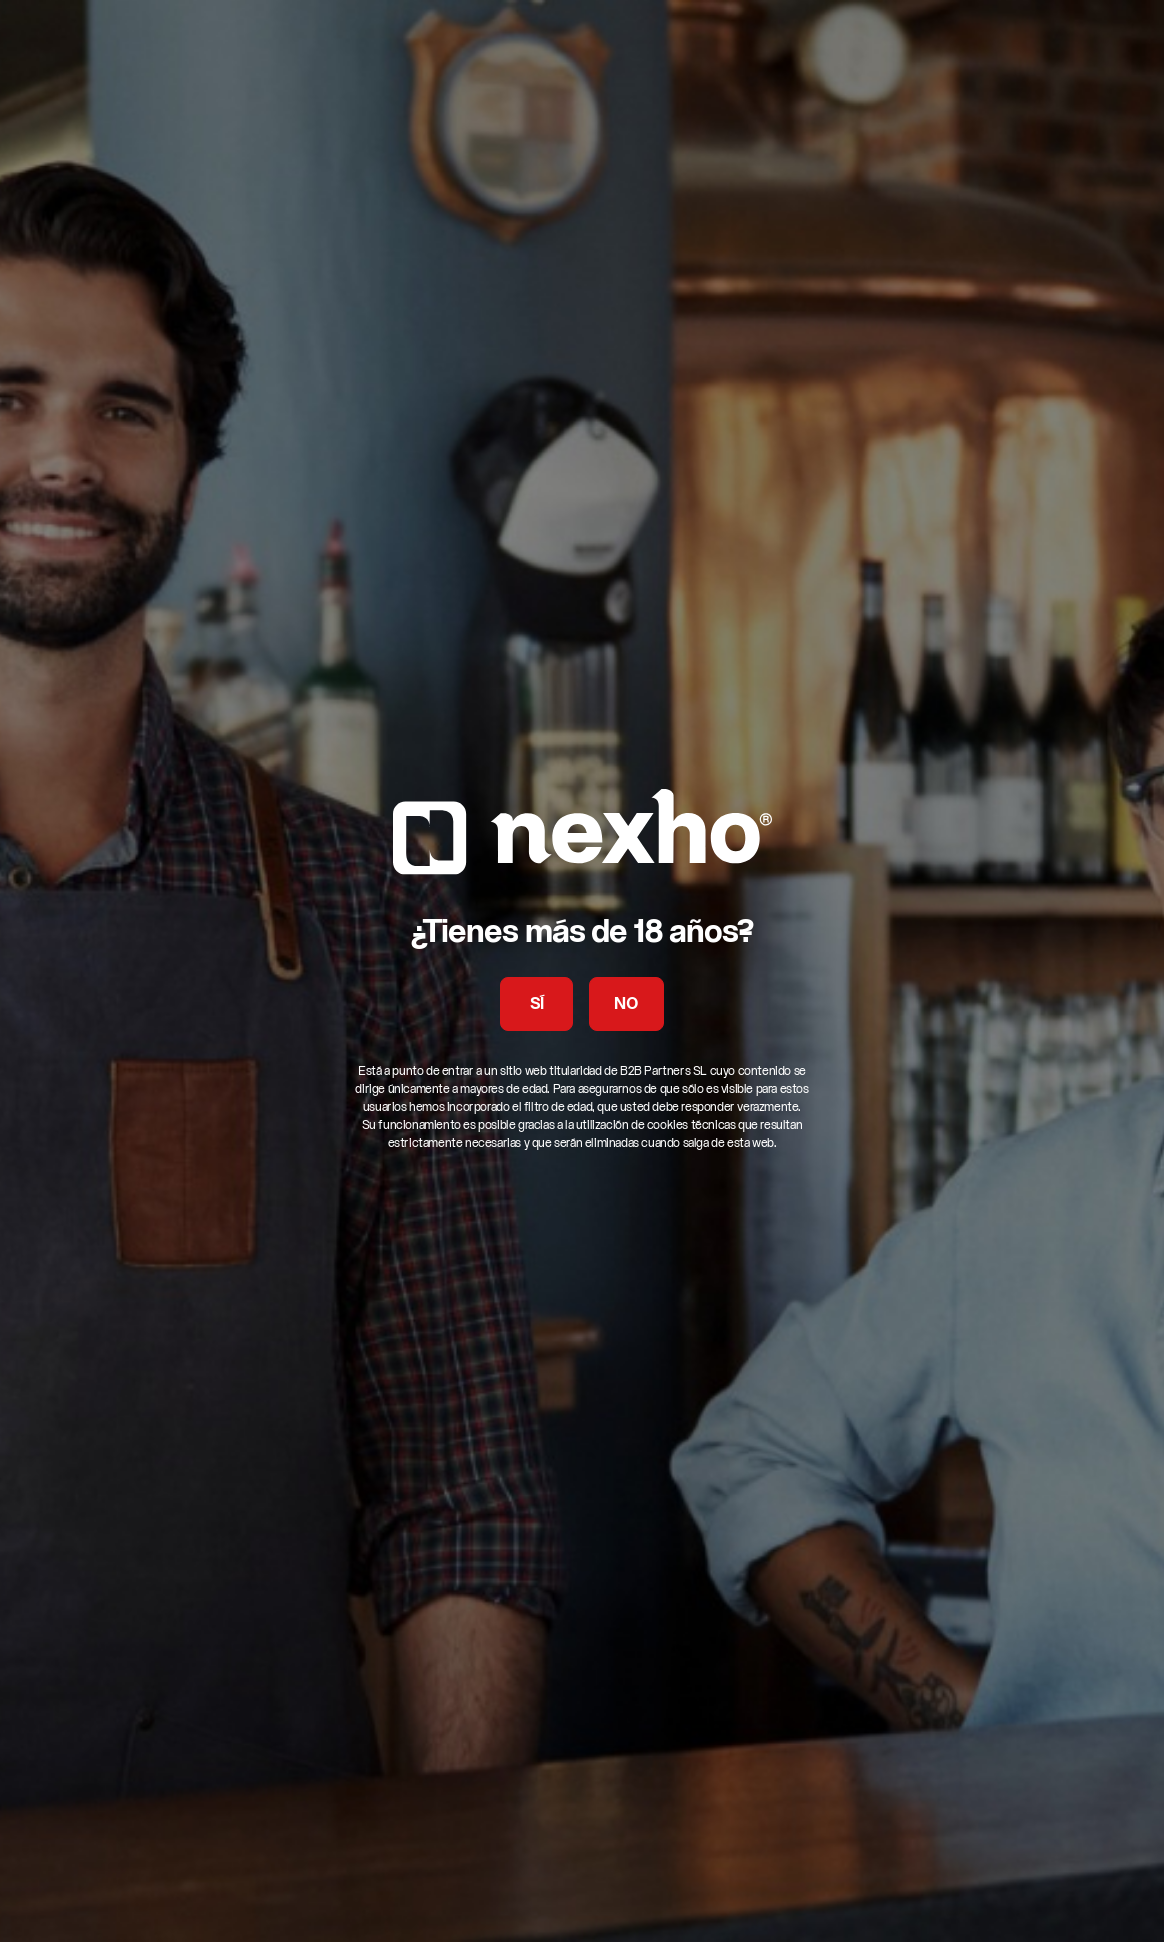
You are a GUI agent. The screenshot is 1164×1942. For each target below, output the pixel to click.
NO (626, 1005)
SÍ (537, 1005)
